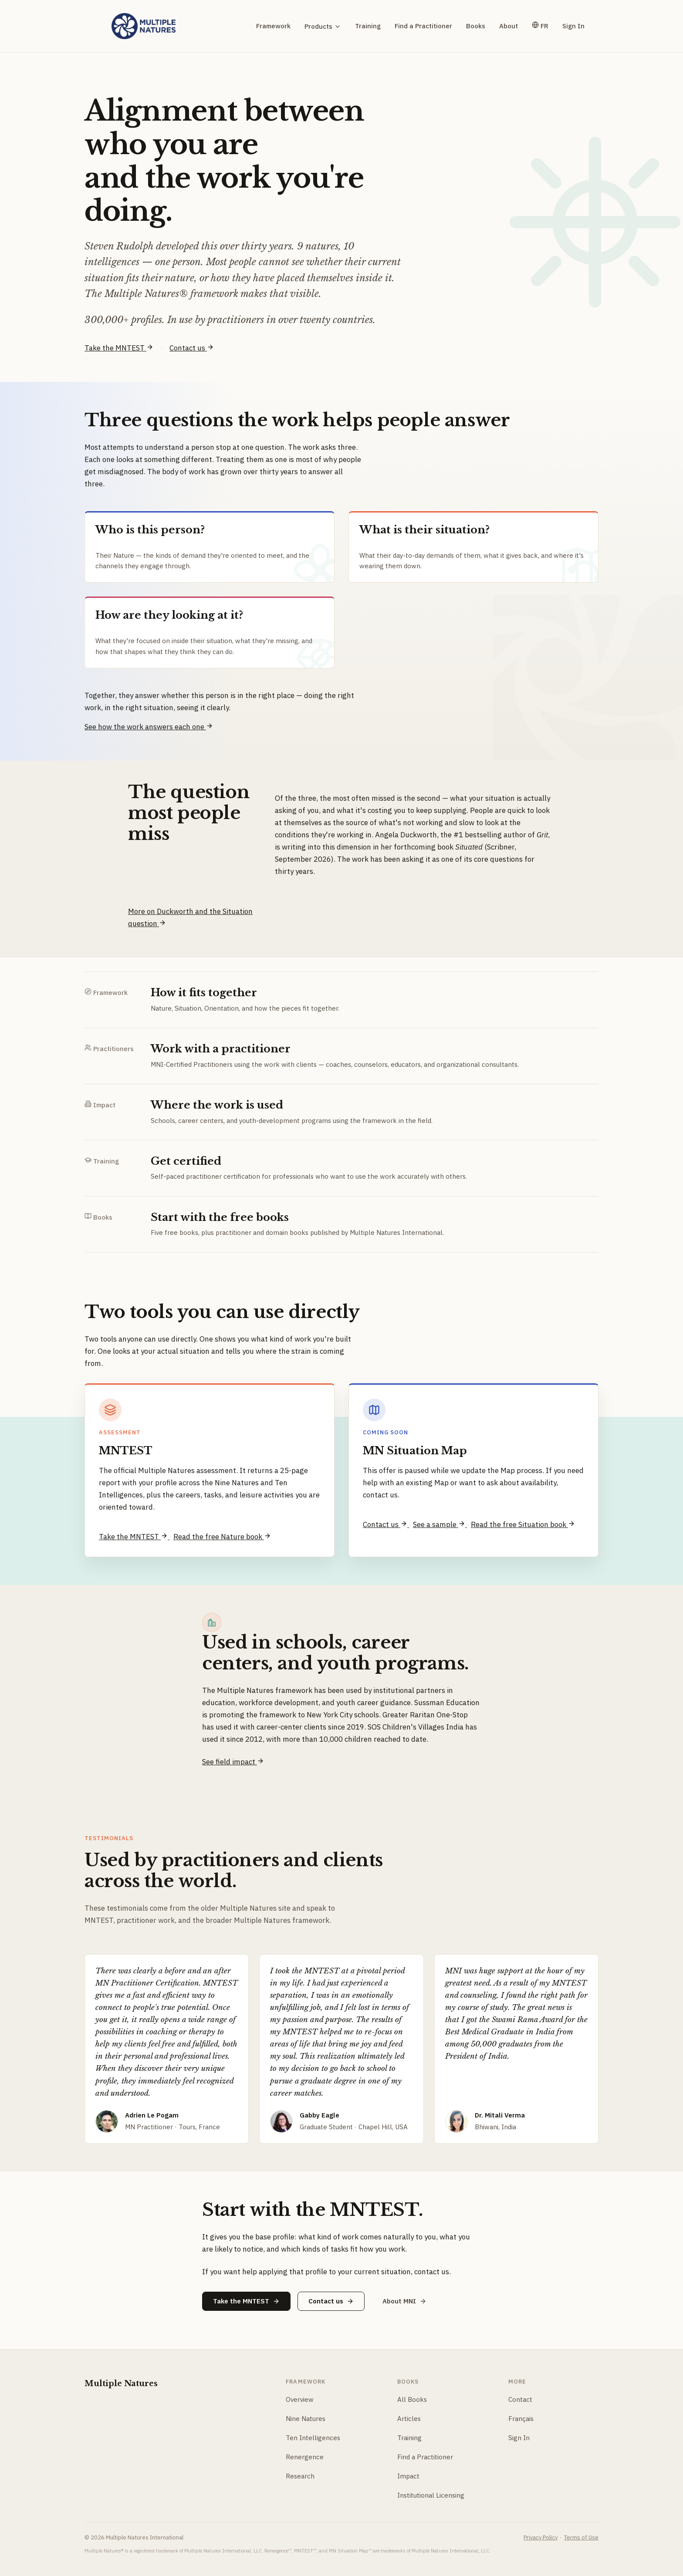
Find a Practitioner (423, 26)
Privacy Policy (541, 2537)
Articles (409, 2418)
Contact (520, 2399)
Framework (273, 26)
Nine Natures (305, 2418)
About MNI (404, 2301)
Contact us (191, 348)
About (508, 26)
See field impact (233, 1762)
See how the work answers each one (149, 727)
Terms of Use (581, 2537)
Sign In (573, 26)
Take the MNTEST (119, 348)
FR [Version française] (540, 25)
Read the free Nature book (222, 1536)
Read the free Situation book (523, 1524)
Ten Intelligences (313, 2438)
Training (368, 26)
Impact (408, 2476)
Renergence (305, 2457)
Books (475, 26)
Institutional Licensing (430, 2495)
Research (300, 2476)
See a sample (440, 1524)
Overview (300, 2399)
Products (322, 26)
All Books (412, 2399)
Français (521, 2418)
